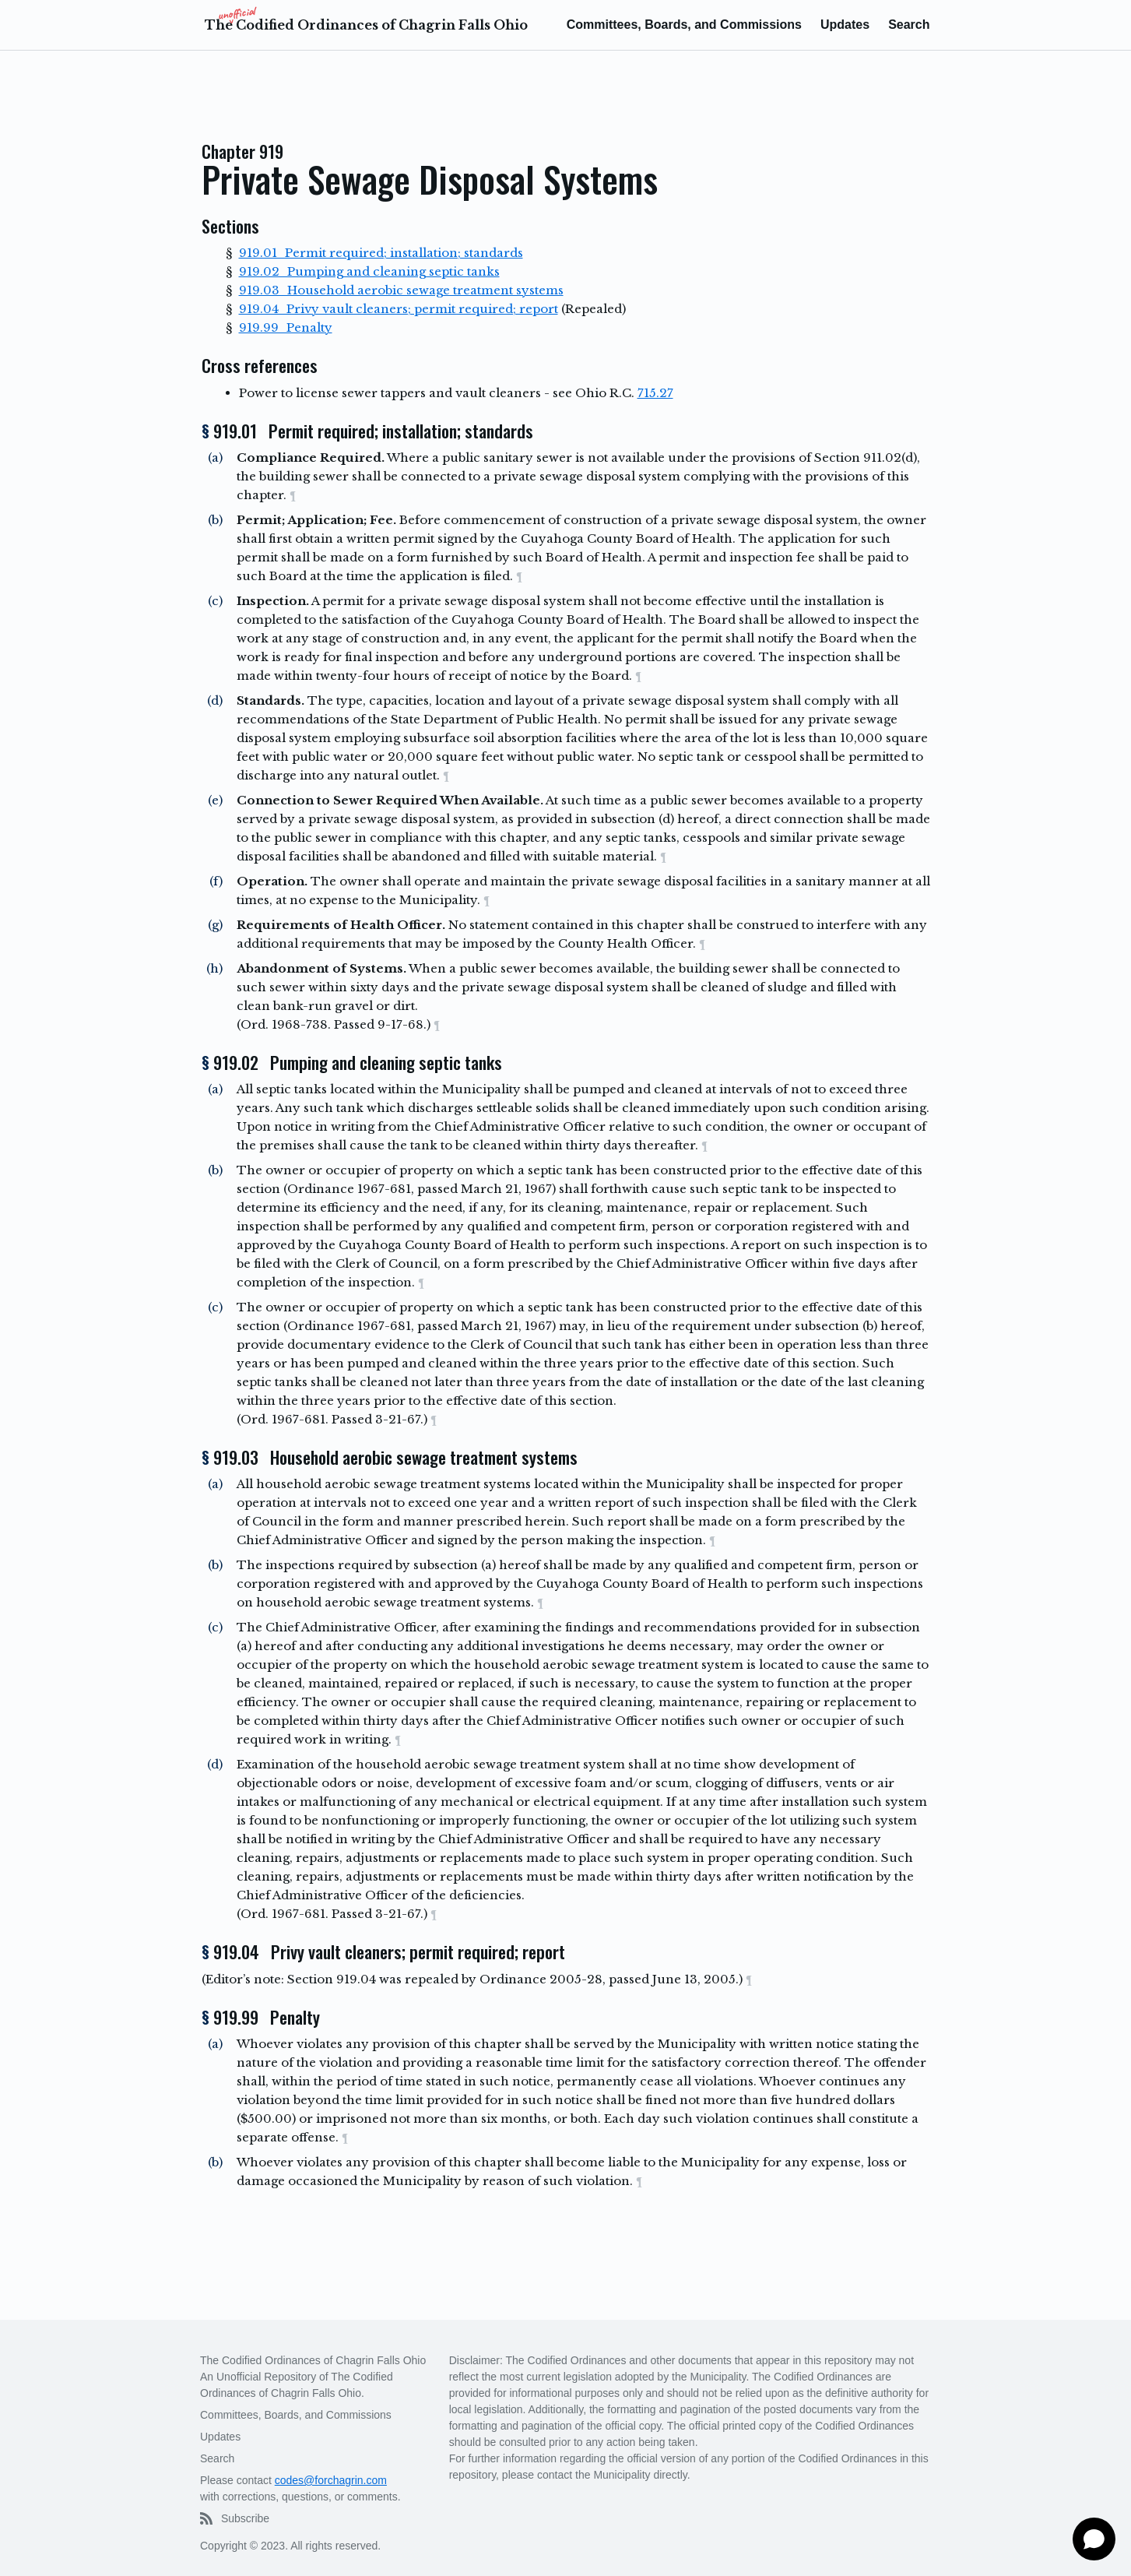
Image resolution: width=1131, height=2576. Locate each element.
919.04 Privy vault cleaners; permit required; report (398, 308)
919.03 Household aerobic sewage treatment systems (401, 290)
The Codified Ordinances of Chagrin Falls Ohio (366, 25)
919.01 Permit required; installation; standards (381, 252)
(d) (215, 700)
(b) (215, 519)
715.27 (655, 392)
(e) (215, 800)
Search (908, 24)
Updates (844, 24)
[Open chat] (1094, 2539)
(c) (215, 600)
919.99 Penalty (285, 327)
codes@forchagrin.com (331, 2480)
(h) (214, 968)
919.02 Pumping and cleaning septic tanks (369, 271)
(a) (215, 457)
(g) (215, 924)
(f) (216, 881)
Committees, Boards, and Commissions (684, 24)
